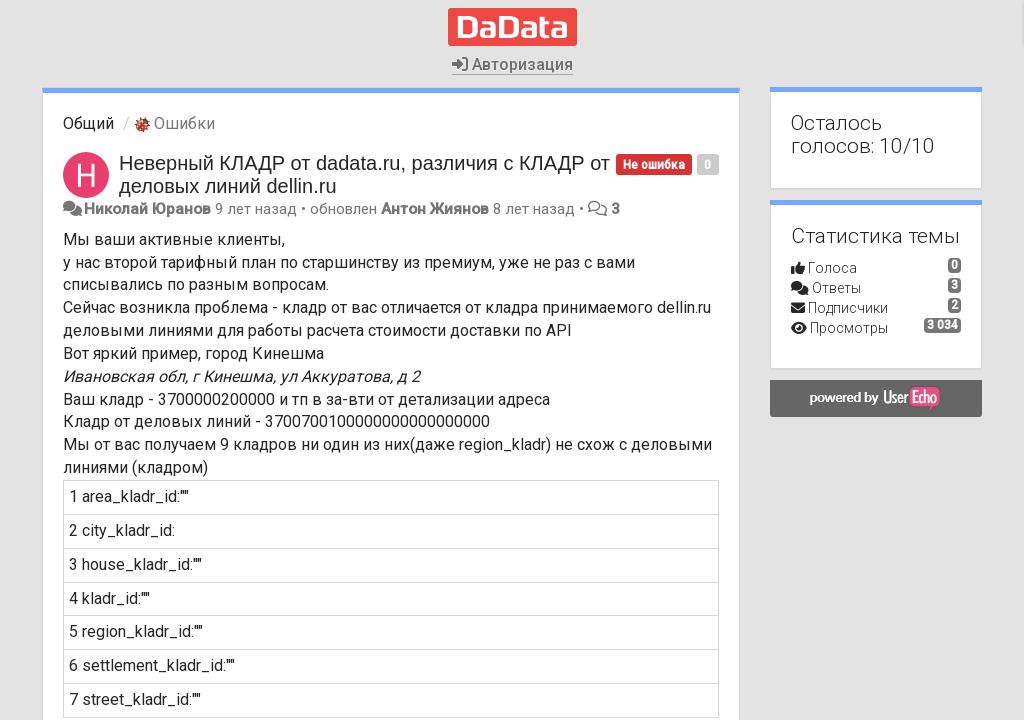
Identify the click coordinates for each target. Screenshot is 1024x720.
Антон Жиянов (435, 209)
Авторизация (512, 64)
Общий (88, 123)
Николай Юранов (147, 209)
